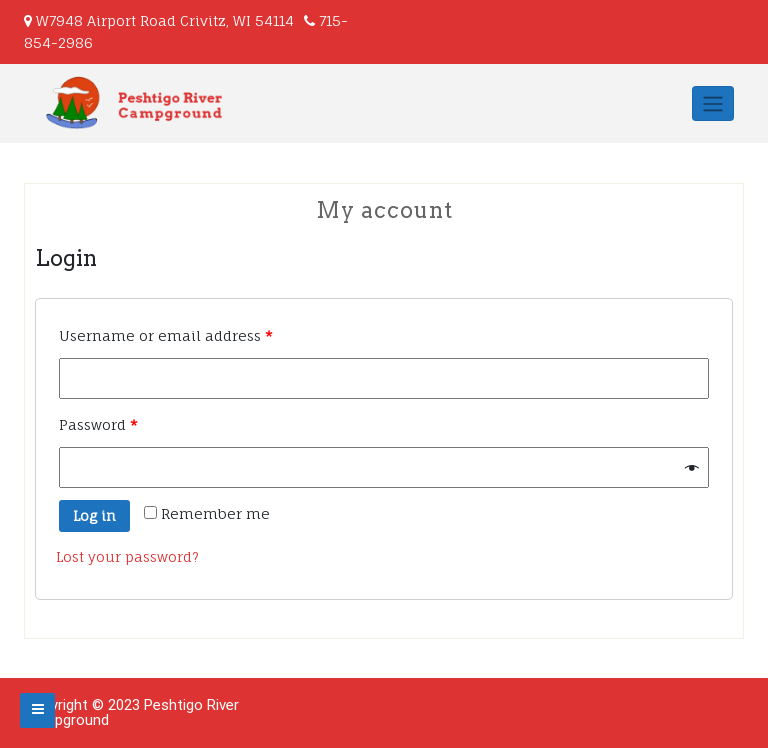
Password (98, 424)
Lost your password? (127, 556)
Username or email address (166, 335)
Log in (94, 515)
